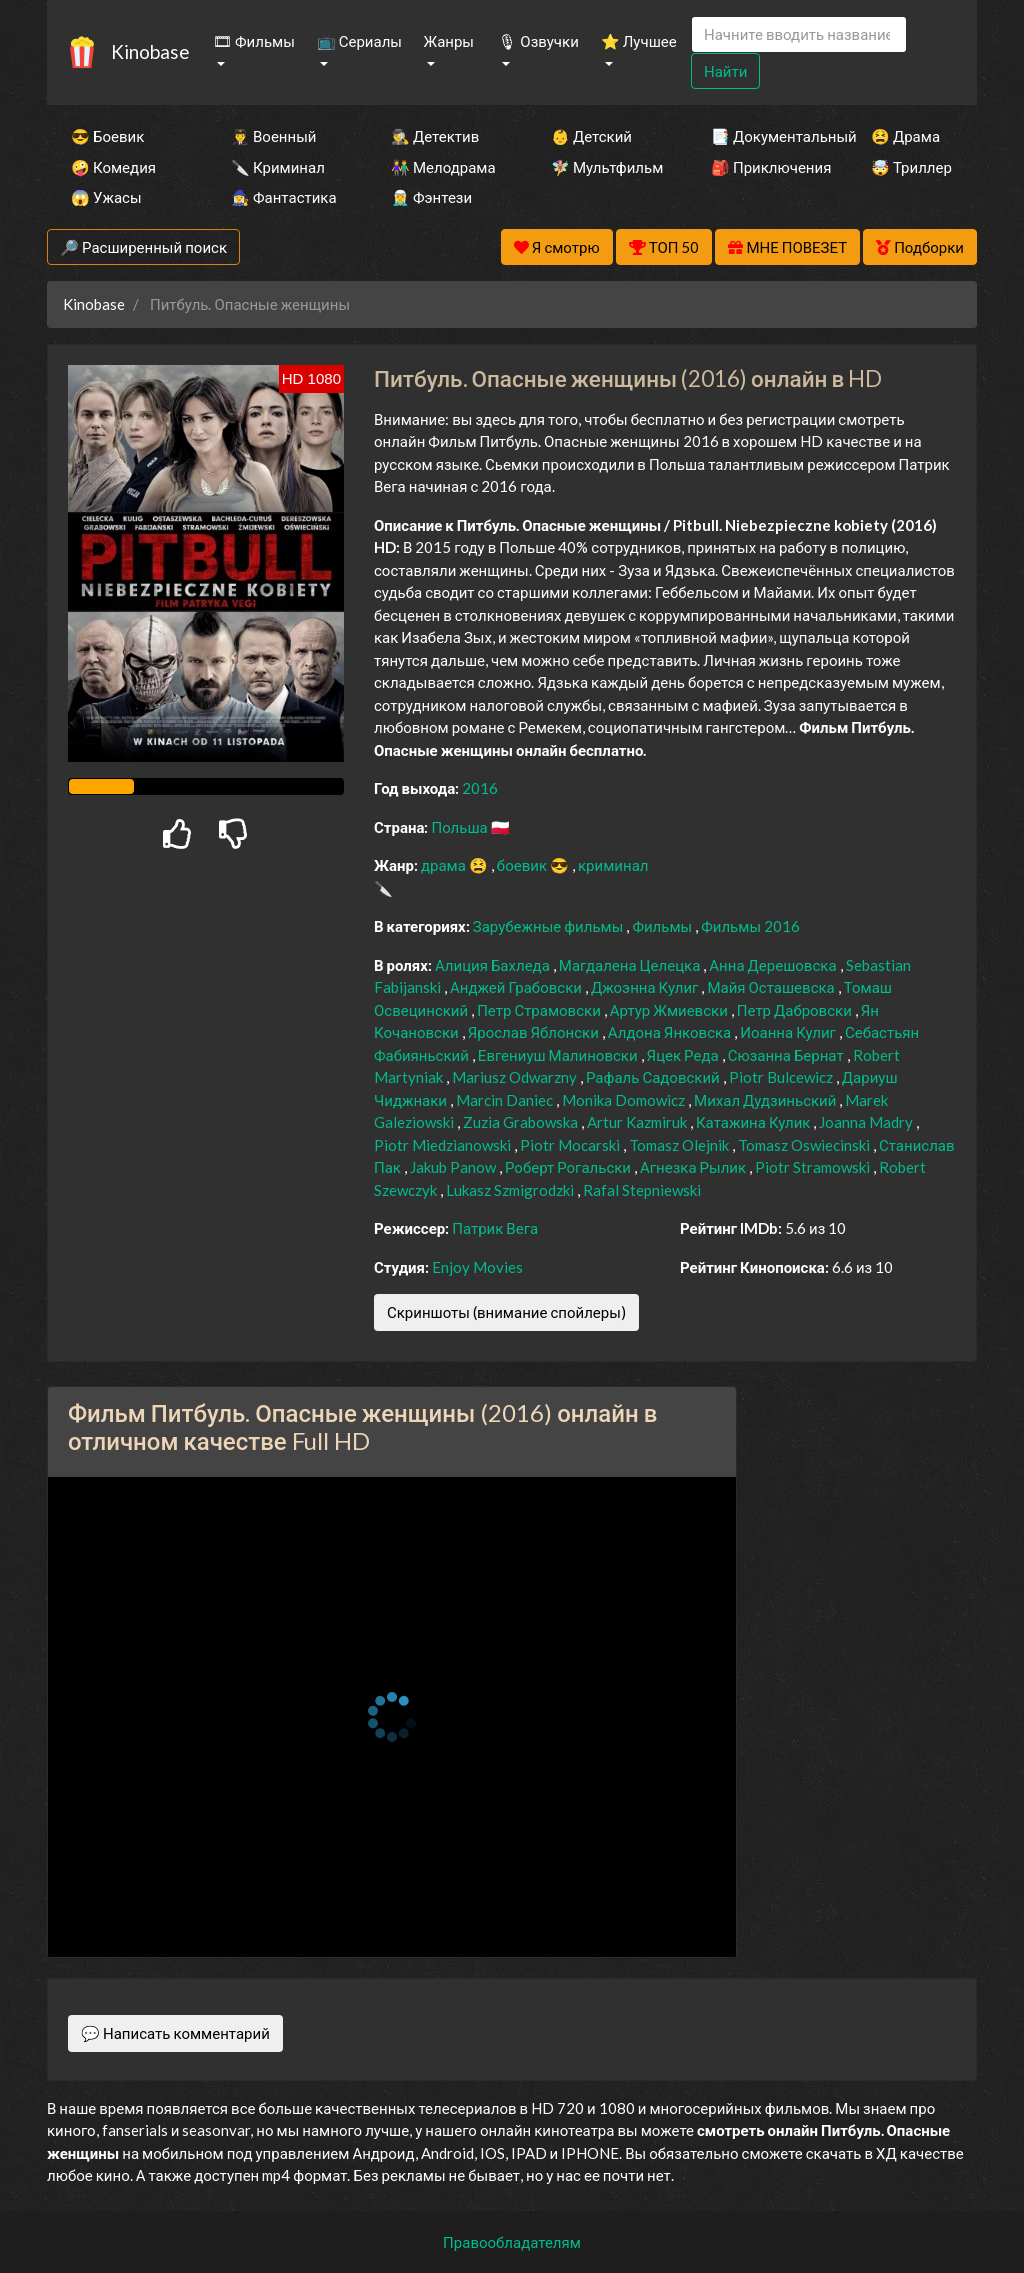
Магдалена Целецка (631, 965)
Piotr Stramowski (814, 1167)
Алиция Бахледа (494, 965)
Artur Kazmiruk (638, 1122)
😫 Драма (905, 136)
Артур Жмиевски (670, 1010)
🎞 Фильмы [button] (254, 41)
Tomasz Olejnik (680, 1145)
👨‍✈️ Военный (273, 136)
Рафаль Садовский (654, 1077)
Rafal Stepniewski (642, 1190)
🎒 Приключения (764, 167)
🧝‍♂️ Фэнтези (431, 197)
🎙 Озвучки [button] (538, 41)
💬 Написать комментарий (175, 2033)
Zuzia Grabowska (522, 1122)
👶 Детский (591, 136)
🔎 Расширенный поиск (143, 247)
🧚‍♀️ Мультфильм (604, 167)
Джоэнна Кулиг (646, 987)
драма (445, 865)
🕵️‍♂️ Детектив (435, 136)
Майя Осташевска (772, 987)
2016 (480, 788)
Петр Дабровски (796, 1010)
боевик (523, 865)
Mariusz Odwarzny (516, 1077)
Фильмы (663, 926)
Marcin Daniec (506, 1100)
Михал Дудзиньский (766, 1100)
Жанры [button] (449, 41)
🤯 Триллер (911, 167)
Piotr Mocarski (571, 1145)
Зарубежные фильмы (550, 926)
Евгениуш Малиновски (559, 1055)
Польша (460, 827)
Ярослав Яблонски (535, 1032)
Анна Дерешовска (774, 965)
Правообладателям (512, 2242)
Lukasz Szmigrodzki (511, 1190)
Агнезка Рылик (694, 1167)
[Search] (799, 34)
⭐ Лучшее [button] (639, 41)
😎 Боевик (107, 136)
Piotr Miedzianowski (444, 1145)
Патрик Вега (495, 1228)
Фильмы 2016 (750, 926)
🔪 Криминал (278, 167)
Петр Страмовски (540, 1010)
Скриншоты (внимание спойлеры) (506, 1312)
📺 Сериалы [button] (359, 41)
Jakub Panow (454, 1167)
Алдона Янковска (671, 1032)
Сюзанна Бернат (787, 1055)
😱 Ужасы (106, 197)
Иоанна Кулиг (789, 1032)
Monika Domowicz (625, 1100)
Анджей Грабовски (517, 987)
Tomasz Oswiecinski (805, 1145)
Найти (725, 71)
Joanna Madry (867, 1122)
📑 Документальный (764, 136)
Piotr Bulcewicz (782, 1077)
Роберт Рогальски (569, 1167)
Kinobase (150, 51)
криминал (613, 865)
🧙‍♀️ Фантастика (284, 197)
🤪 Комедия (113, 167)
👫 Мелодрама (443, 167)
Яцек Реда (684, 1055)
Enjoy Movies (477, 1267)
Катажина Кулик (754, 1122)
